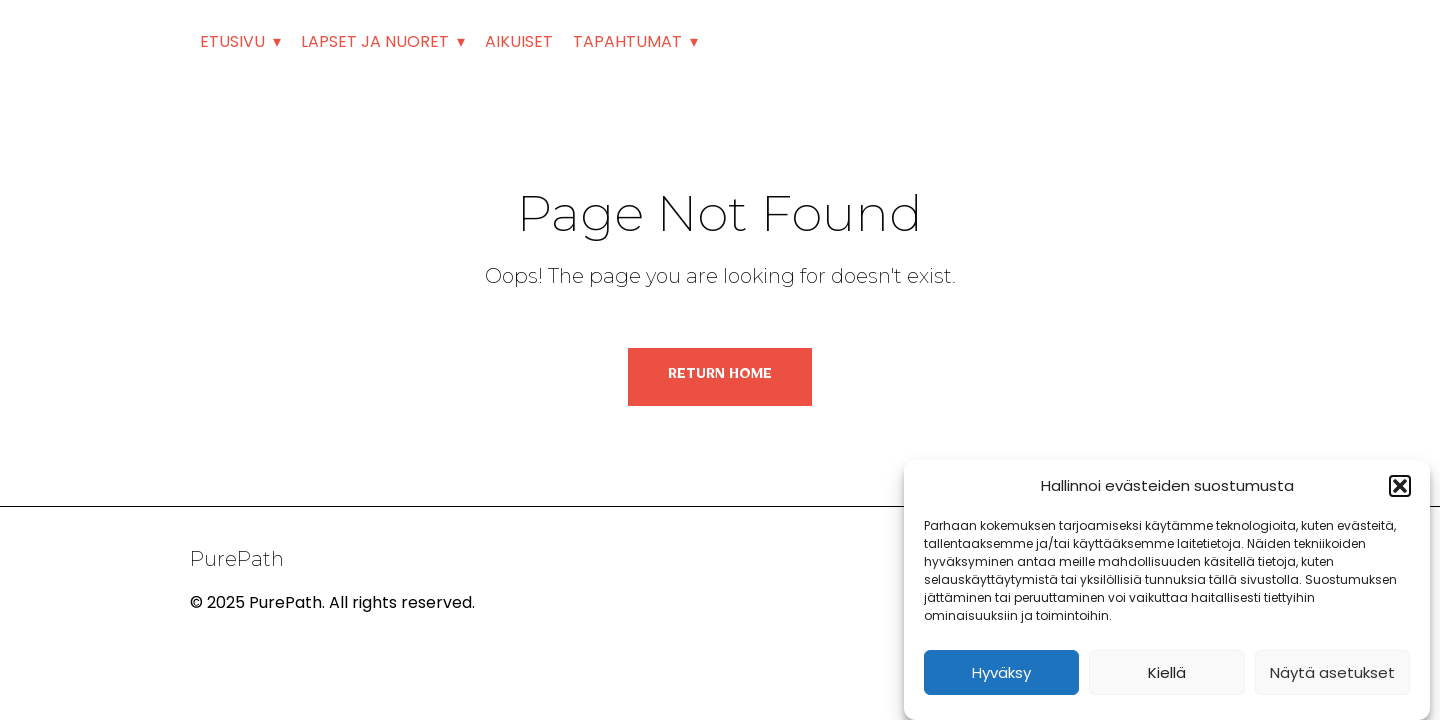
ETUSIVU (232, 41)
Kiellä (1167, 672)
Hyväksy (1001, 672)
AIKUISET (519, 41)
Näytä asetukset (1332, 672)
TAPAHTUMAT (627, 41)
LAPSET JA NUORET (375, 41)
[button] (1400, 486)
